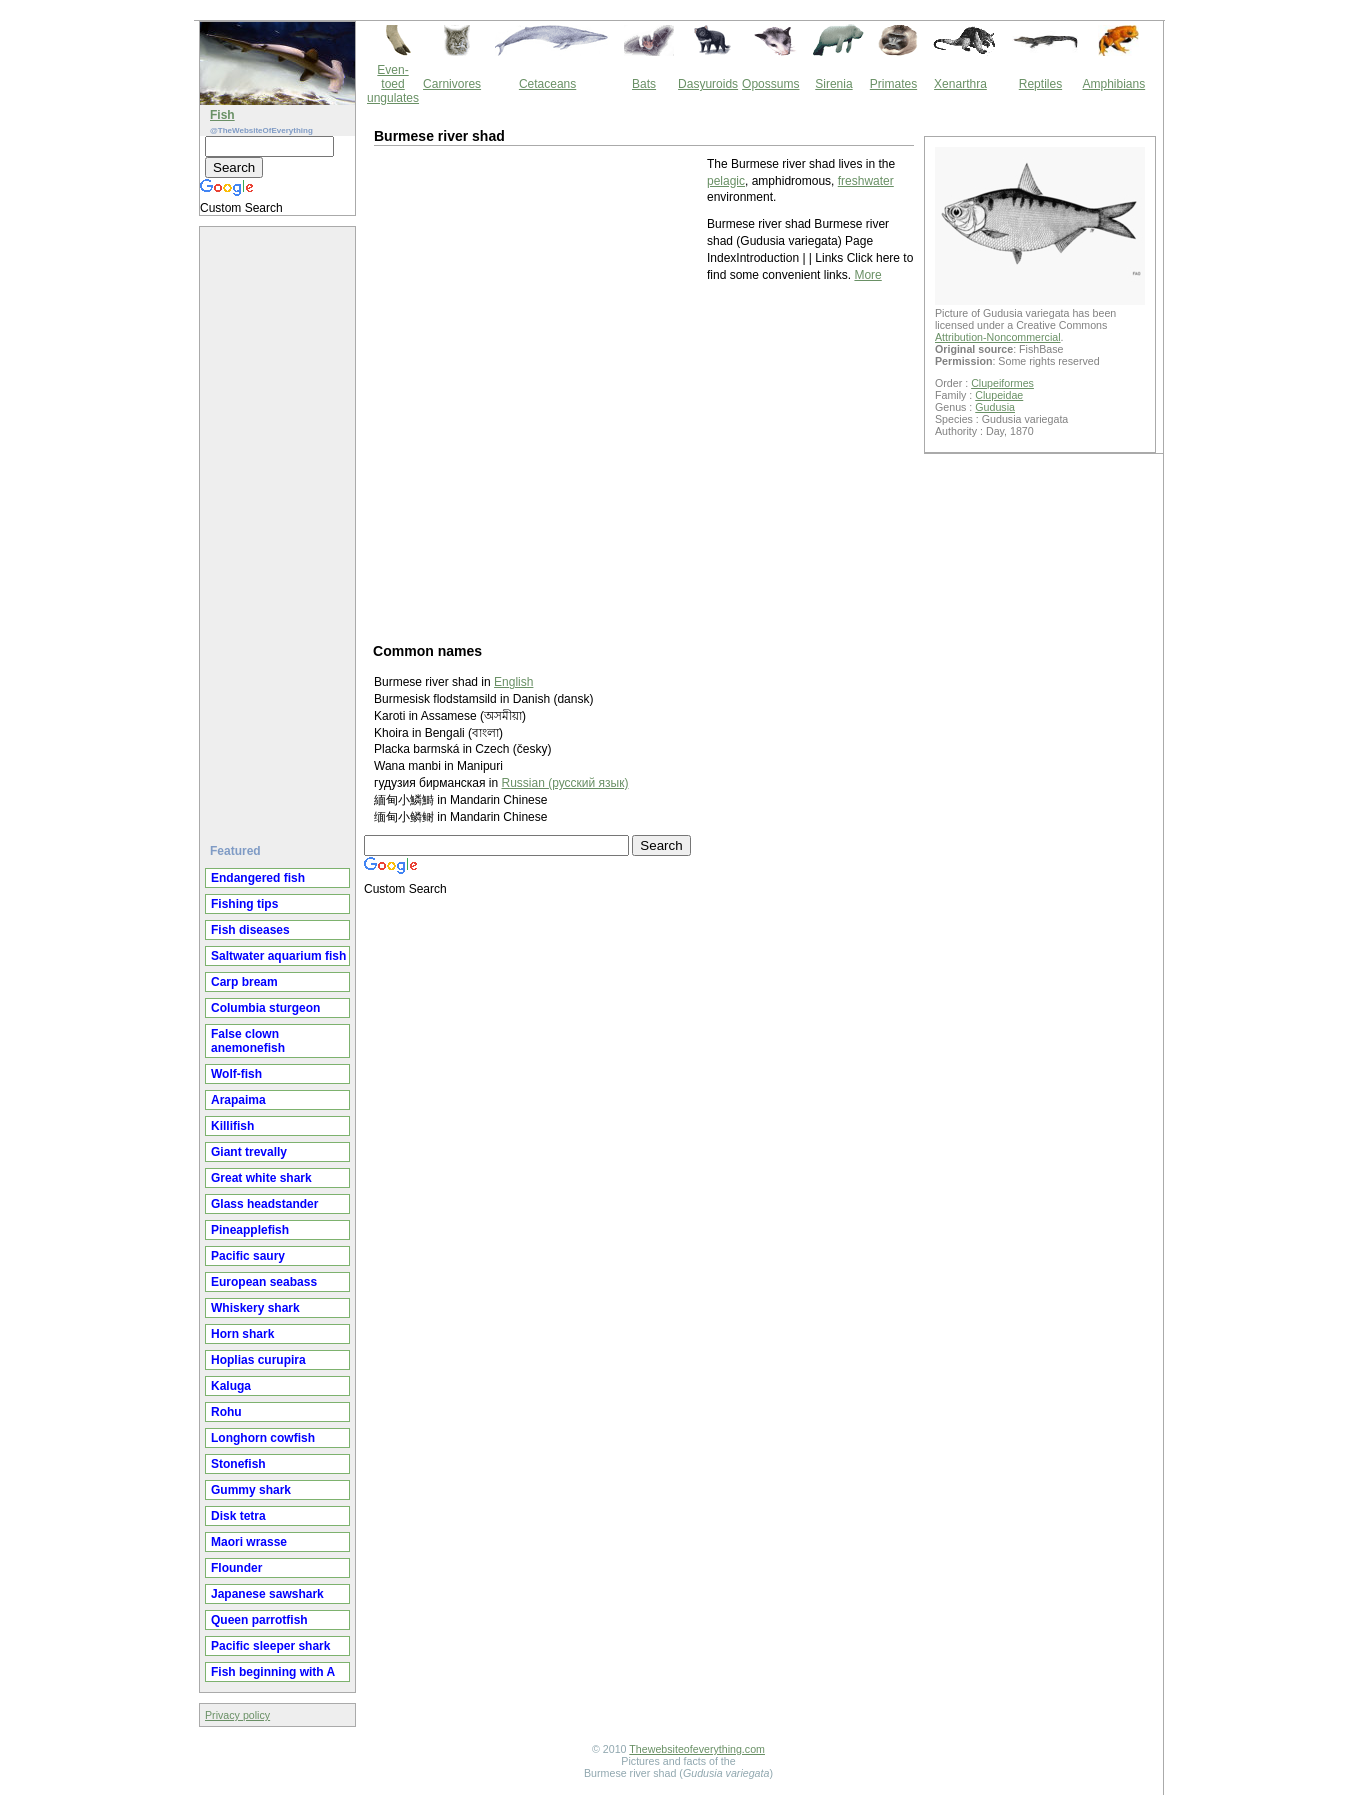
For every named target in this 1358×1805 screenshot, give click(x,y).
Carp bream (244, 982)
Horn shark (242, 1334)
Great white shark (261, 1178)
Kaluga (231, 1386)
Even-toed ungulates (393, 84)
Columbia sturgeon (265, 1008)
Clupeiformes (1002, 383)
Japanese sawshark (267, 1594)
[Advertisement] (280, 527)
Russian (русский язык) (565, 783)
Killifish (232, 1126)
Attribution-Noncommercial (998, 337)
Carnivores (452, 84)
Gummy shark (251, 1490)
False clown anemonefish (248, 1041)
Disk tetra (238, 1516)
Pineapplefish (250, 1230)
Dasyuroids (708, 84)
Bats (644, 84)
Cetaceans (547, 84)
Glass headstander (264, 1204)
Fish (222, 115)
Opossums (770, 84)
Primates (893, 84)
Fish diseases (250, 930)
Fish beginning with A (273, 1672)
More (867, 275)
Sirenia (833, 84)
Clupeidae (999, 395)
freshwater (866, 181)
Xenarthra (960, 84)
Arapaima (238, 1100)
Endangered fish (258, 878)
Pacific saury (248, 1256)
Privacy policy (237, 1715)
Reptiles (1040, 84)
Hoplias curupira (258, 1360)
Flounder (236, 1568)
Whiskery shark (255, 1308)
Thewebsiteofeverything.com (697, 1749)
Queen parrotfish (259, 1620)
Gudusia (995, 407)
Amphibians (1113, 84)
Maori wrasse (249, 1542)
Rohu (226, 1412)
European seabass (264, 1282)
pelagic (726, 181)
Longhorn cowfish (263, 1438)
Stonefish (238, 1464)
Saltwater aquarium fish (278, 956)
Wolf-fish (236, 1074)
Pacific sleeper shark (270, 1646)
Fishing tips (244, 904)
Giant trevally (249, 1152)
